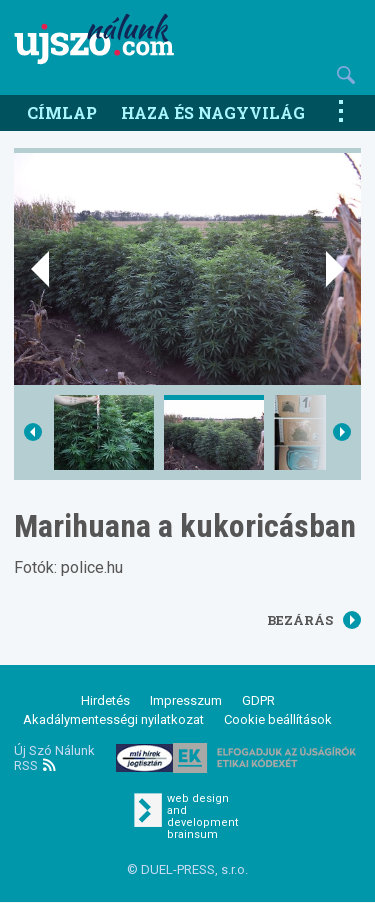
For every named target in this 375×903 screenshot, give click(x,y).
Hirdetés (105, 700)
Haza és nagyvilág (213, 112)
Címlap (62, 112)
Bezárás (314, 620)
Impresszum (186, 700)
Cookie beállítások (278, 719)
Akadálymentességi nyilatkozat (113, 719)
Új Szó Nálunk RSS (54, 758)
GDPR (258, 700)
